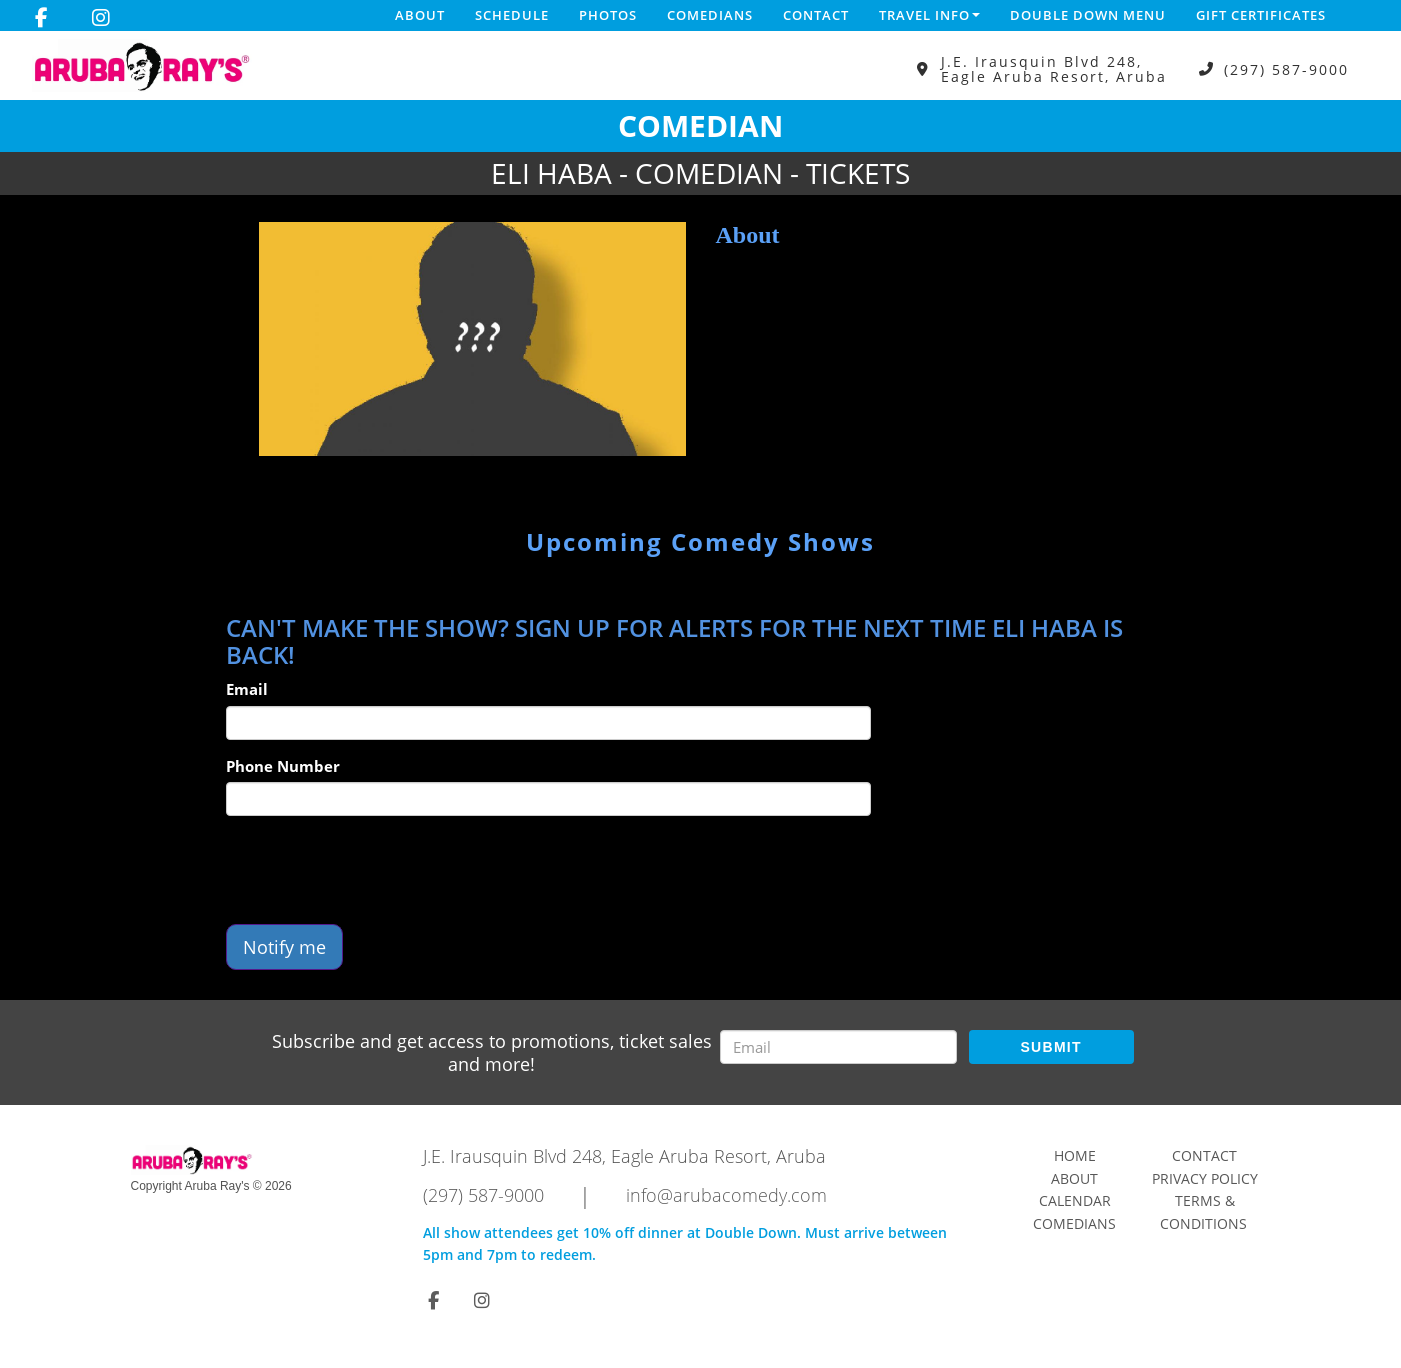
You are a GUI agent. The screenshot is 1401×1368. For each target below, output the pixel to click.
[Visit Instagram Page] (101, 18)
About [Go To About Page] (1074, 1178)
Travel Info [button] (929, 15)
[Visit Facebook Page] (41, 18)
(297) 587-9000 (1286, 69)
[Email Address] (838, 1047)
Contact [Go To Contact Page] (1204, 1155)
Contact (816, 15)
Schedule (512, 15)
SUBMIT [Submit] (1050, 1047)
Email (247, 689)
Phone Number (283, 766)
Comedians (710, 15)
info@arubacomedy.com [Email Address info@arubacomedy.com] (726, 1195)
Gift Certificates (1261, 15)
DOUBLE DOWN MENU (1088, 15)
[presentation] (378, 870)
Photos (608, 15)
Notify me (284, 947)
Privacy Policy (1205, 1178)
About (420, 15)
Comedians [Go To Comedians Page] (1074, 1223)
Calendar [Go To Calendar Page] (1075, 1200)
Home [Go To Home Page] (1075, 1155)
